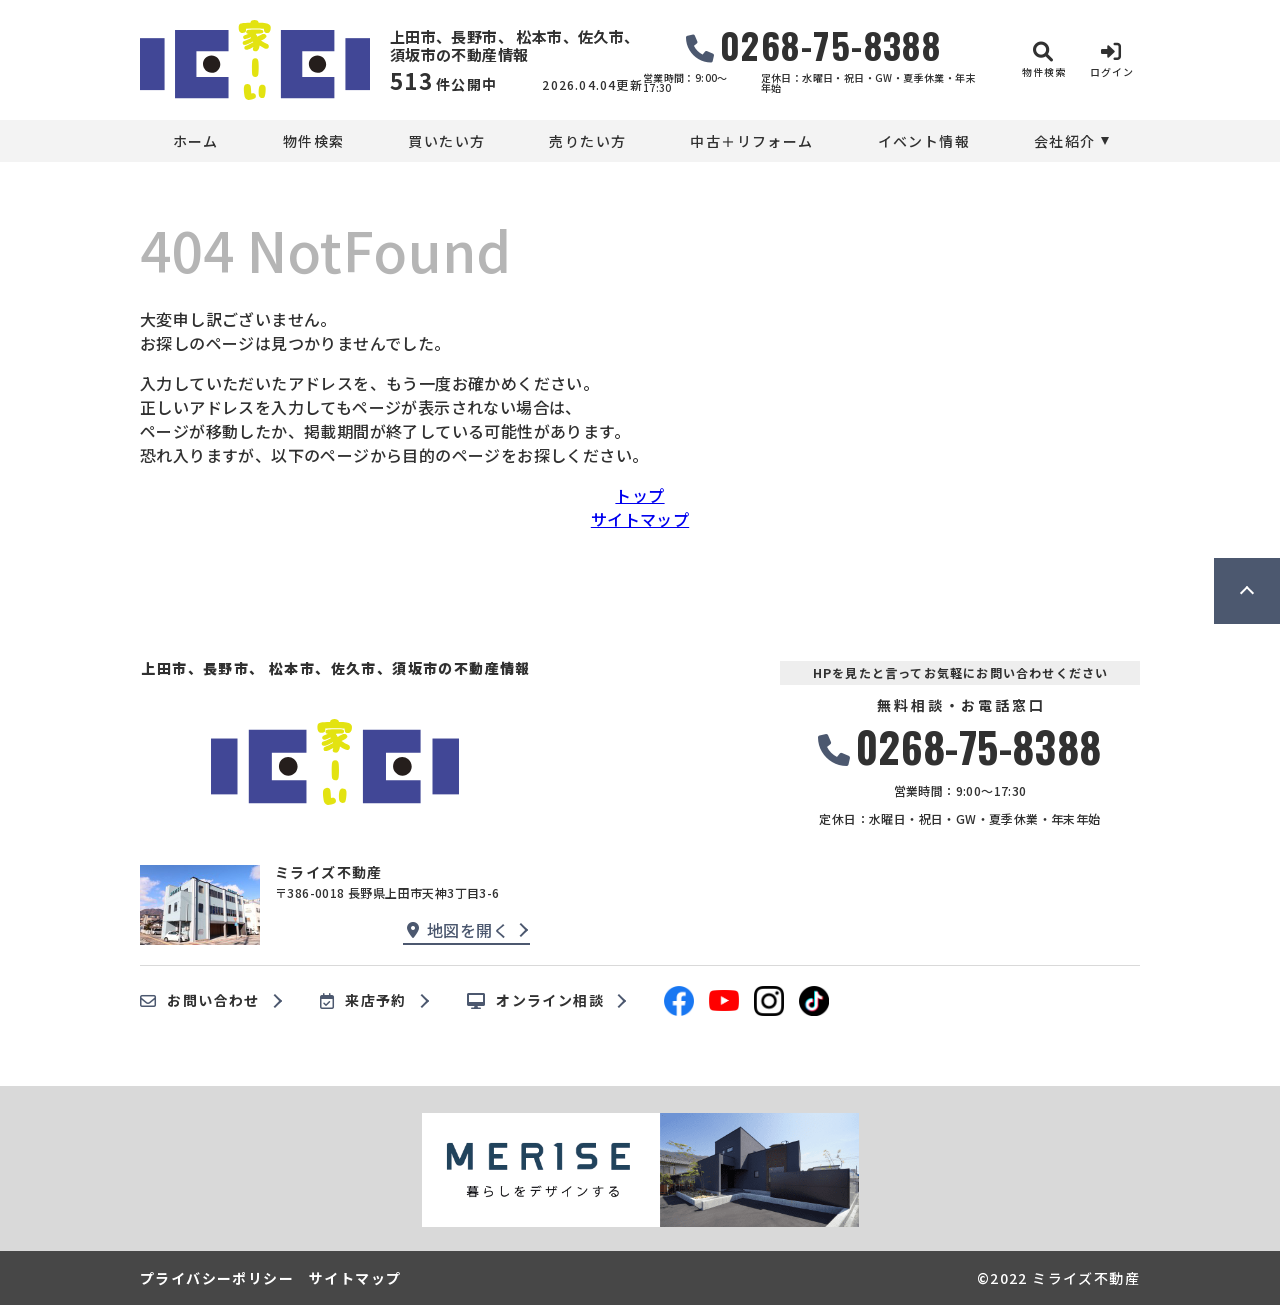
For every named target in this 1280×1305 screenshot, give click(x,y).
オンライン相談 (535, 1001)
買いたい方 (446, 141)
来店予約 (363, 1001)
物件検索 (314, 141)
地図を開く (458, 930)
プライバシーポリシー (217, 1278)
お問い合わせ (200, 1001)
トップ (639, 495)
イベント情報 (924, 141)
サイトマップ (640, 519)
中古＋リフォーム (751, 141)
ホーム (196, 141)
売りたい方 (587, 141)
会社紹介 (1065, 141)
